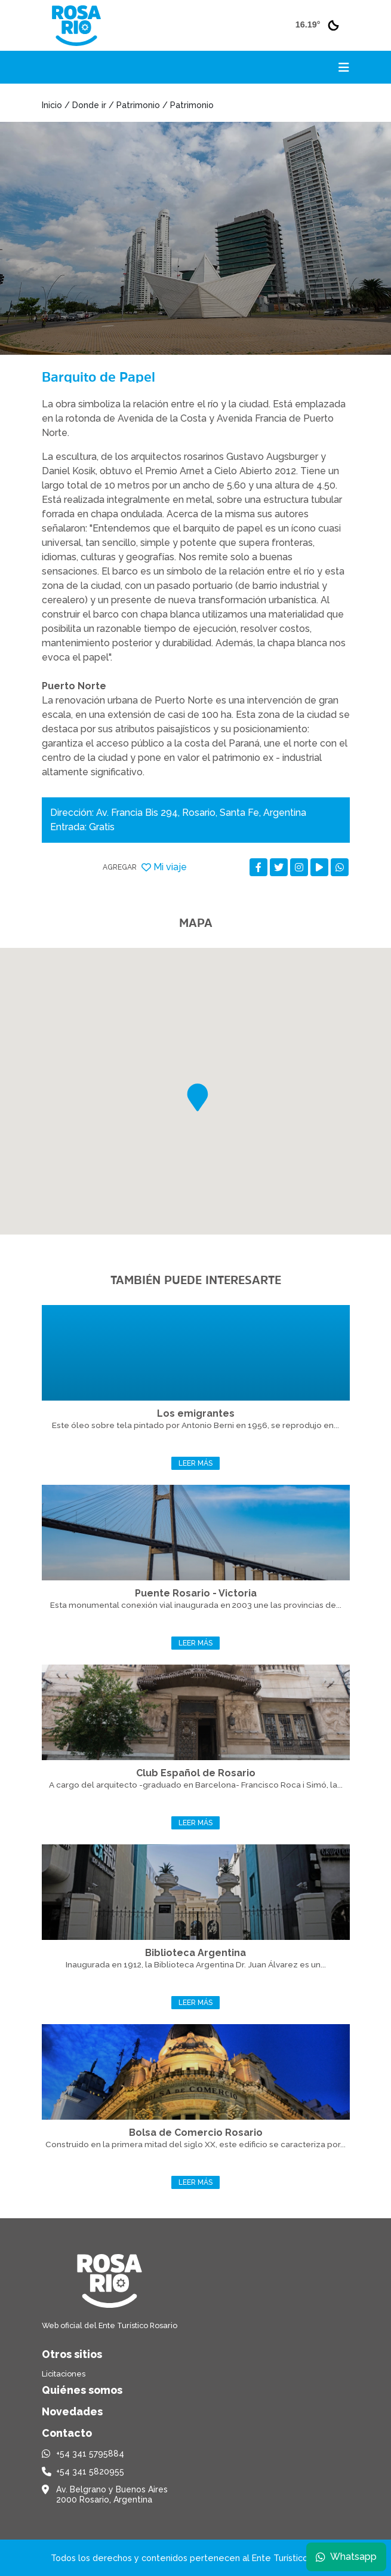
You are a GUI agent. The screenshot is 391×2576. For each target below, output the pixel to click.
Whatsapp (346, 2556)
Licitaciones (63, 2373)
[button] (197, 1097)
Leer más (195, 1463)
